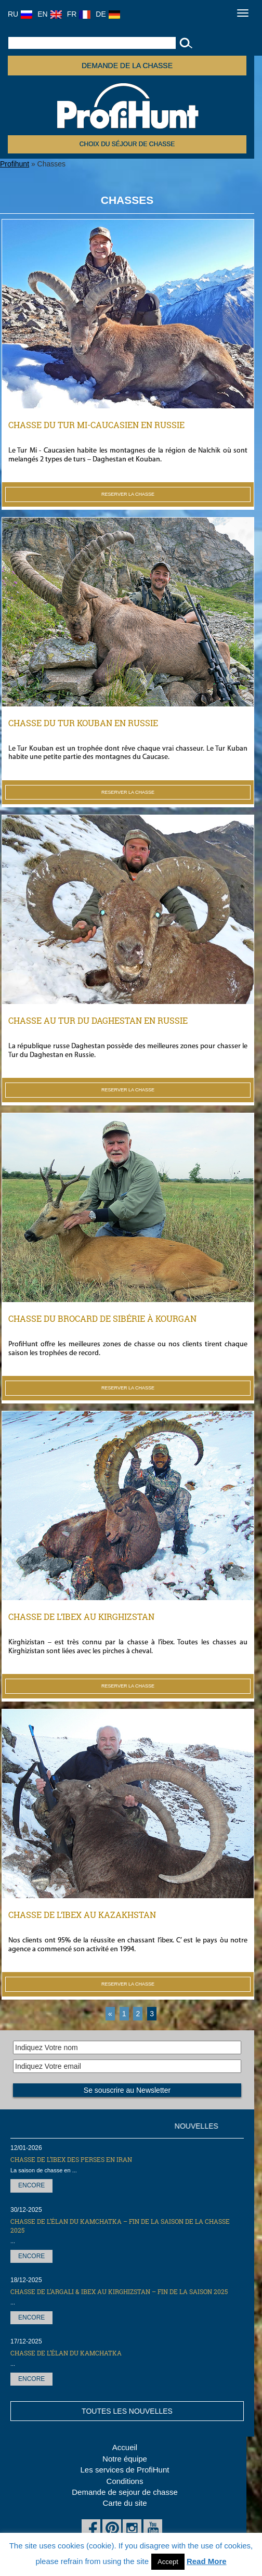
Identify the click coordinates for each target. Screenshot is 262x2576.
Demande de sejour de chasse (124, 2492)
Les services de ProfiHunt (125, 2469)
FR (79, 14)
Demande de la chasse (127, 65)
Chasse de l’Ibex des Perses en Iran (71, 2159)
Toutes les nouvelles (127, 2411)
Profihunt (14, 164)
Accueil (124, 2447)
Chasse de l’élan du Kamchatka (66, 2353)
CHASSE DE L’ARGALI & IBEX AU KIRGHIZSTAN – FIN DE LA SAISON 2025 (119, 2291)
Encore (31, 2185)
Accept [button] (168, 2562)
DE (108, 14)
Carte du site (124, 2502)
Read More (207, 2561)
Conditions (125, 2481)
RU (20, 14)
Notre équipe (124, 2458)
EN (49, 14)
